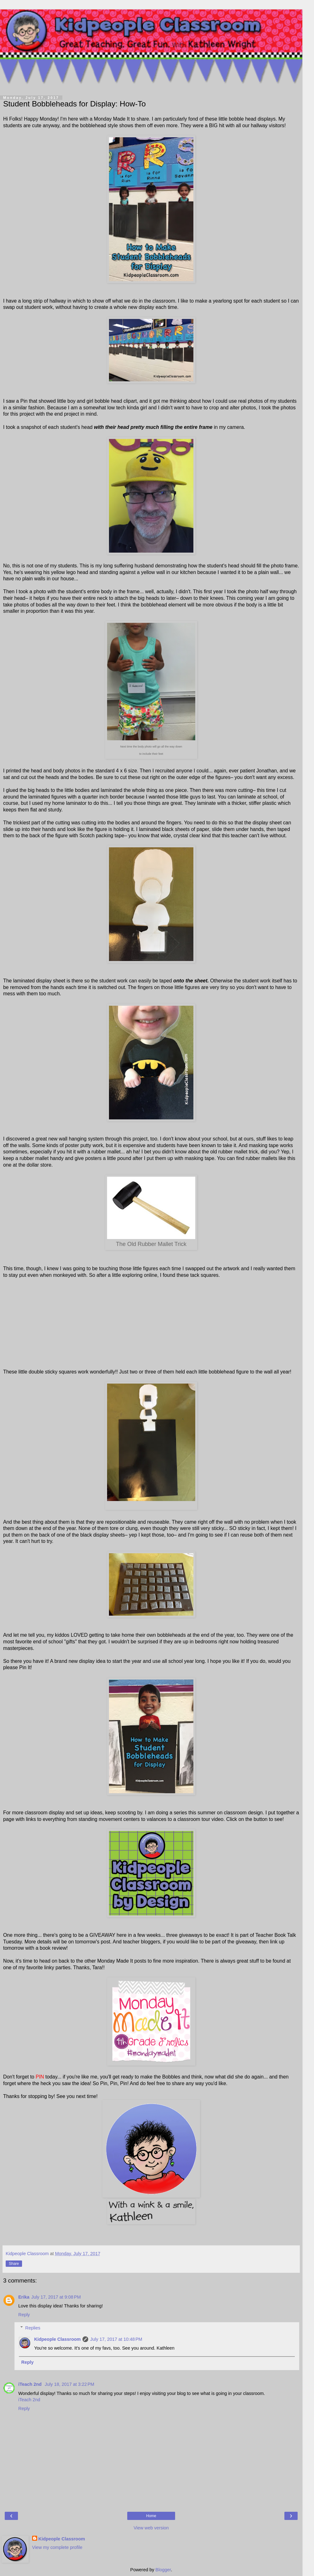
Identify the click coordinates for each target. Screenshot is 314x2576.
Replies (32, 2327)
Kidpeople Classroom (57, 2339)
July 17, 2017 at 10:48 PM (116, 2339)
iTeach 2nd (30, 2384)
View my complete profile (57, 2547)
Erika (23, 2297)
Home (151, 2516)
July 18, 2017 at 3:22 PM (69, 2384)
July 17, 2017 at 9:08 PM (56, 2297)
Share (14, 2263)
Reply (24, 2314)
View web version (151, 2527)
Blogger (163, 2569)
